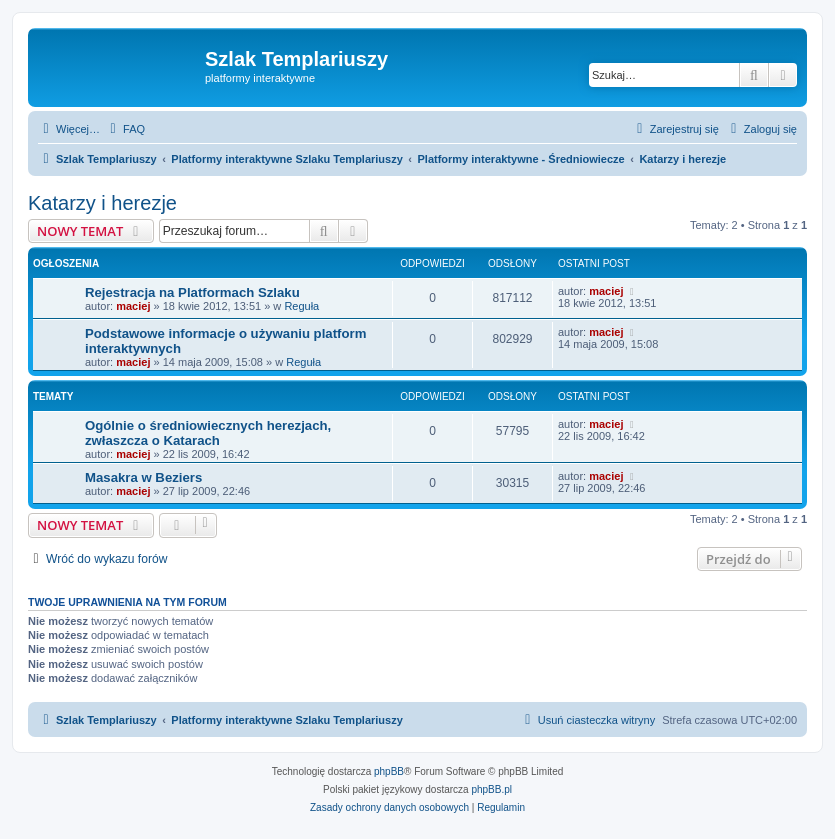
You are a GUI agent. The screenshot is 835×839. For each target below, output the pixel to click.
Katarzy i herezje (102, 203)
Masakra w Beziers (143, 477)
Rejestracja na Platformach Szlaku (192, 292)
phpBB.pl (491, 789)
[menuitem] (125, 129)
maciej (133, 306)
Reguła (301, 306)
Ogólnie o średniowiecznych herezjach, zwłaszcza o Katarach (208, 433)
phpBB (389, 771)
